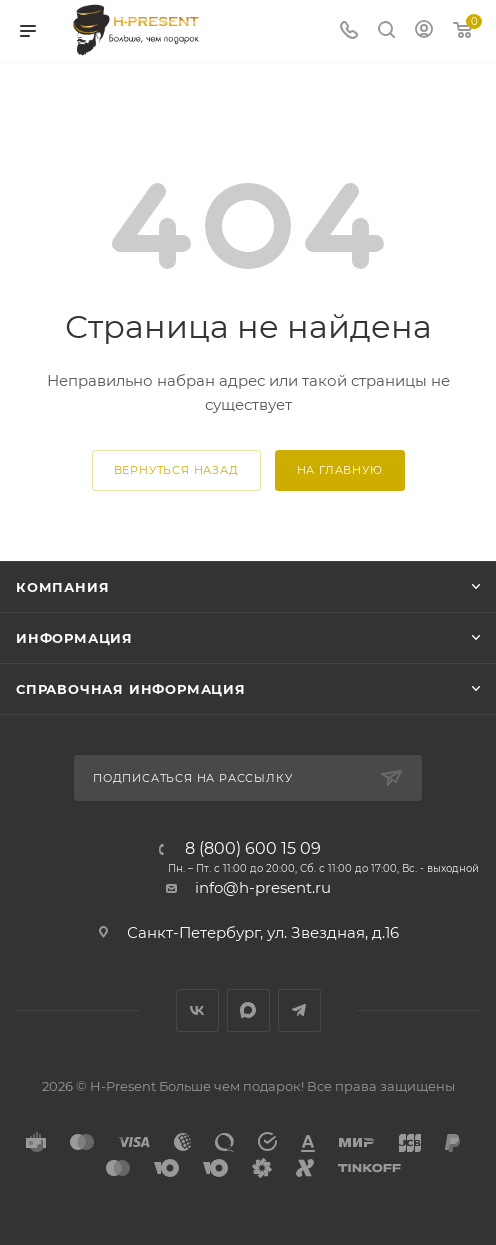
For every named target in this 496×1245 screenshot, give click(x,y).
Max (248, 1010)
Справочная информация (131, 689)
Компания (62, 587)
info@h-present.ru (263, 887)
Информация (74, 638)
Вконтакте (197, 1010)
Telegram (299, 1010)
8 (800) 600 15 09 (253, 849)
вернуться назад (176, 470)
